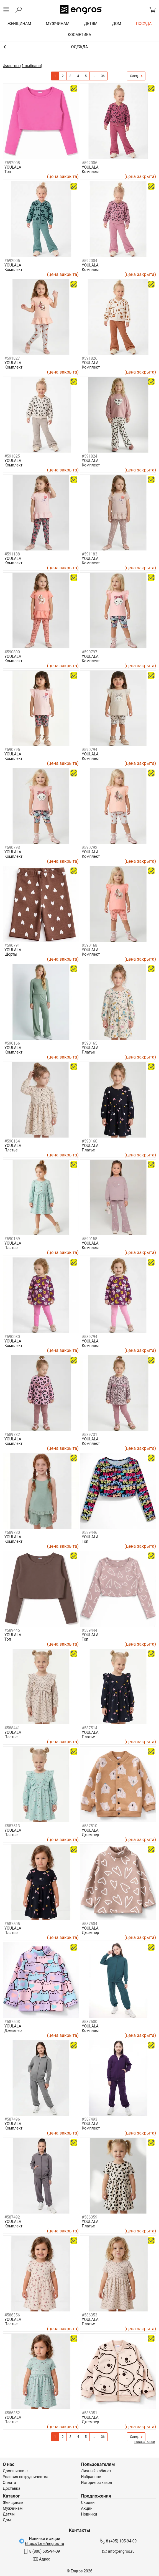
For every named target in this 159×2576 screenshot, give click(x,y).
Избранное (91, 2477)
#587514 (89, 1728)
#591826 (89, 358)
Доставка (11, 2488)
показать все (144, 2442)
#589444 (89, 1630)
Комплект (91, 171)
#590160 (89, 1141)
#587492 (12, 2217)
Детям (9, 2514)
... (94, 76)
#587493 (89, 2119)
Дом (7, 2520)
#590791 (12, 945)
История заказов (96, 2482)
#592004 (89, 260)
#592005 (12, 260)
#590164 (12, 1141)
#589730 (12, 1532)
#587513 (12, 1826)
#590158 (89, 1239)
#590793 (12, 847)
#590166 (12, 1043)
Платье (88, 1052)
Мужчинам (12, 2508)
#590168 (89, 945)
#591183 (89, 554)
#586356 (12, 2315)
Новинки (89, 2514)
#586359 (89, 2217)
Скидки (88, 2502)
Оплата (9, 2482)
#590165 (89, 1043)
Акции (87, 2508)
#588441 (12, 1728)
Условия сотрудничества (25, 2477)
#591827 (12, 358)
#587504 (89, 1924)
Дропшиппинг (15, 2471)
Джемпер (90, 1835)
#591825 (12, 456)
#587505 (12, 1924)
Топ (7, 171)
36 (103, 76)
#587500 (89, 2021)
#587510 (89, 1826)
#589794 (89, 1336)
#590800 (12, 652)
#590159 (12, 1239)
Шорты (10, 954)
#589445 (12, 1630)
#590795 (12, 749)
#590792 (89, 847)
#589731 (89, 1434)
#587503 (12, 2021)
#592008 (12, 163)
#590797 (89, 652)
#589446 (89, 1532)
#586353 (89, 2315)
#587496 (12, 2119)
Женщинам (13, 2502)
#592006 (89, 163)
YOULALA (12, 167)
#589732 (12, 1434)
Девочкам (79, 47)
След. (136, 76)
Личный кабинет (96, 2471)
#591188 (12, 554)
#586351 (89, 2413)
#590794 (89, 749)
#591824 (89, 456)
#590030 (12, 1336)
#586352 (12, 2413)
